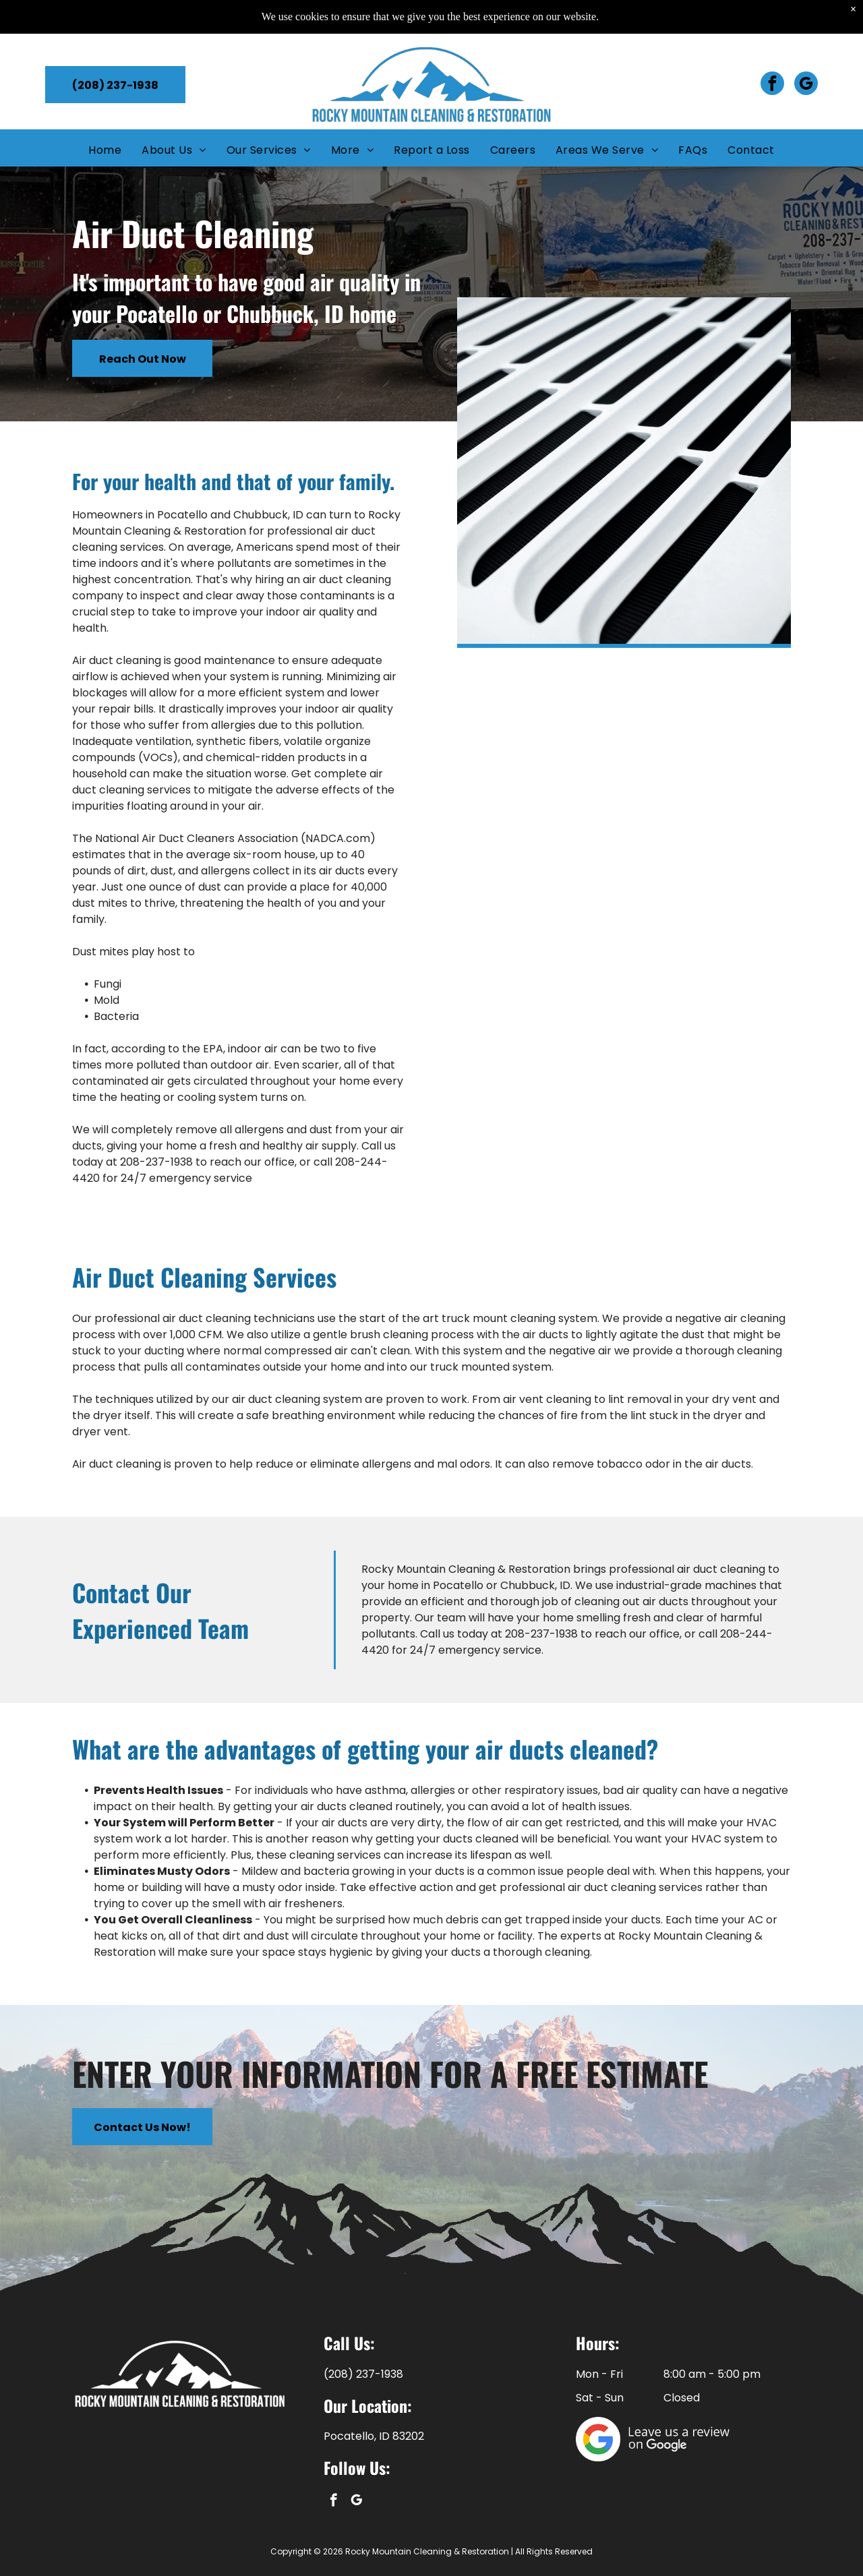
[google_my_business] (806, 51)
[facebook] (772, 51)
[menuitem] (104, 116)
